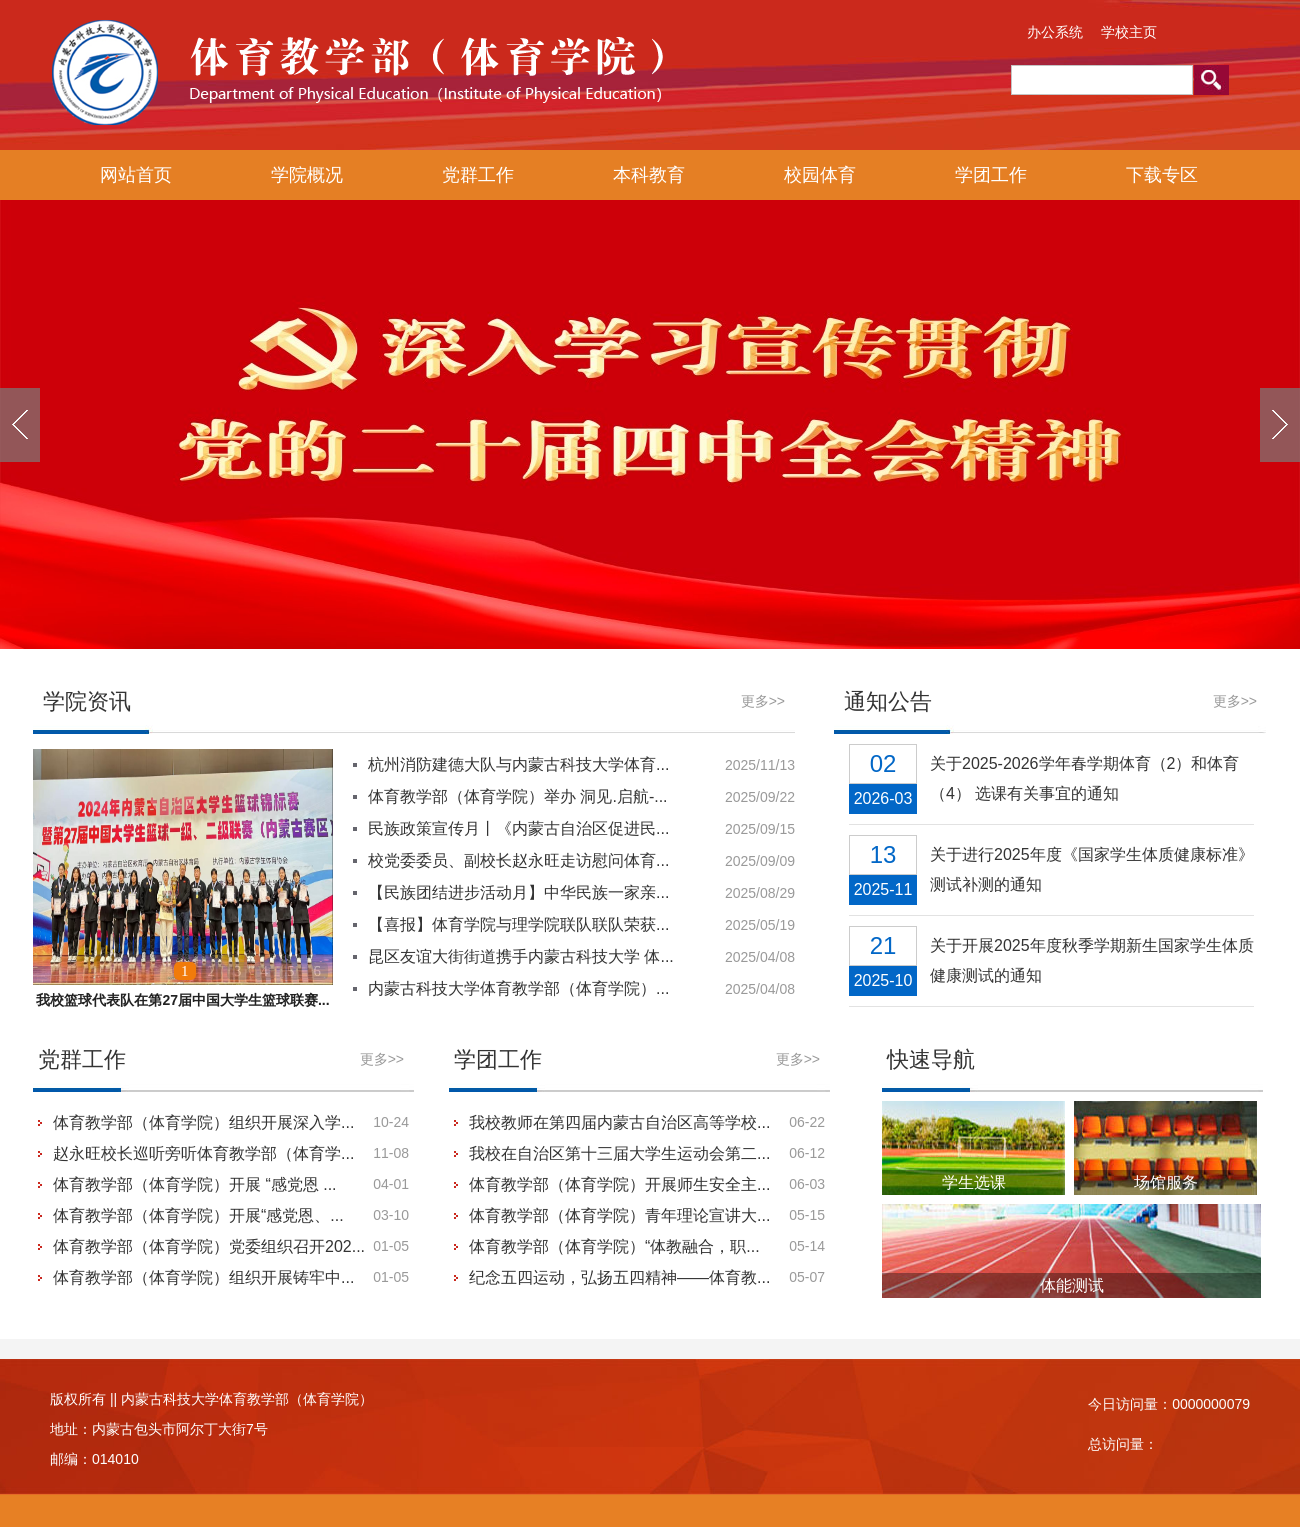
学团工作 (991, 175)
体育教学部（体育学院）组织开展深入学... (203, 1122)
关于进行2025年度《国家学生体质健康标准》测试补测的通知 (1092, 869)
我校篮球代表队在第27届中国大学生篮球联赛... (182, 1000)
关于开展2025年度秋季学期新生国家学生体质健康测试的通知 (1092, 960)
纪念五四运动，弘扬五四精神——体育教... (619, 1277)
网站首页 (136, 175)
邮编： (71, 1459)
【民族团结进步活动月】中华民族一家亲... (518, 892)
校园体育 (820, 175)
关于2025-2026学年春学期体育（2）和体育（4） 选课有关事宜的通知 (1084, 778)
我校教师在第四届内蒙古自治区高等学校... (619, 1122)
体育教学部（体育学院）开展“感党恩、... (198, 1215)
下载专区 (1162, 175)
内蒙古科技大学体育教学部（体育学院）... (518, 988)
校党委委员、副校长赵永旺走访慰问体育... (518, 860)
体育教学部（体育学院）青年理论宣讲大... (619, 1215)
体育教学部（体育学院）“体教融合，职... (614, 1246)
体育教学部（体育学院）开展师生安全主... (619, 1184)
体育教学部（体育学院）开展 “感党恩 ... (195, 1184)
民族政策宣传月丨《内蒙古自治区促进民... (518, 828)
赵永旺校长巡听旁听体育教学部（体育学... (203, 1153)
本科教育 (649, 175)
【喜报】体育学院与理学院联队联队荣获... (518, 924)
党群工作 (478, 175)
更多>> (763, 701)
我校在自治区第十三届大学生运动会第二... (619, 1153)
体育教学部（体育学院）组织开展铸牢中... (203, 1277)
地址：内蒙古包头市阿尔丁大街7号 (159, 1429)
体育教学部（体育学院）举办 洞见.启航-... (518, 796)
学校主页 (1129, 32)
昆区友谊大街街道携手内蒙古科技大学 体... (521, 956)
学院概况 (307, 175)
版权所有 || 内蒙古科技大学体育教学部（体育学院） (211, 1399)
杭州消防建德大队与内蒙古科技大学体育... (518, 764)
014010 (115, 1459)
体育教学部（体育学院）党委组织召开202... (209, 1246)
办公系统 (1055, 32)
